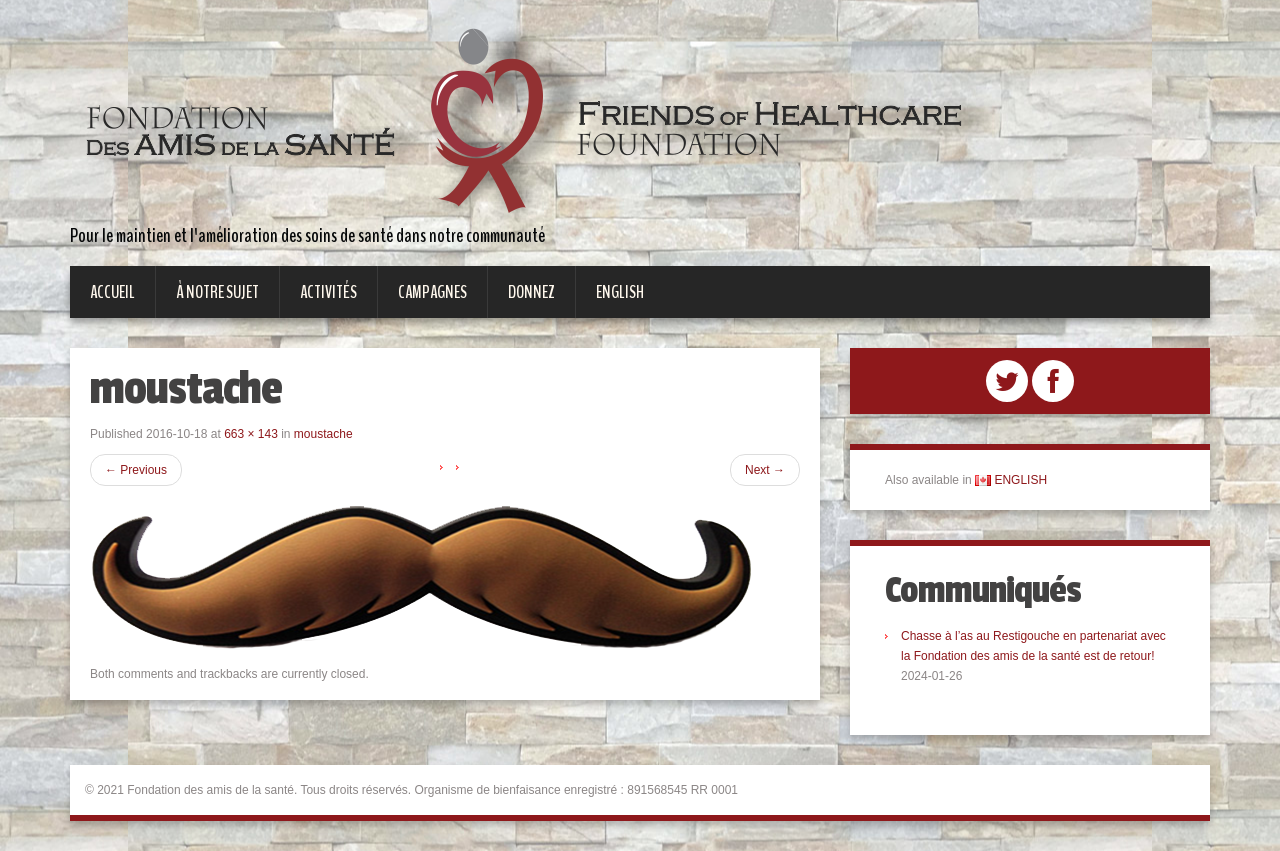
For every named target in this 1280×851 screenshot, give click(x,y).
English (620, 292)
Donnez (531, 292)
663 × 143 (251, 434)
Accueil (112, 292)
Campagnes (432, 292)
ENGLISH (1011, 480)
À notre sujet (217, 292)
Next (765, 470)
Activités (328, 292)
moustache (323, 434)
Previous (136, 470)
